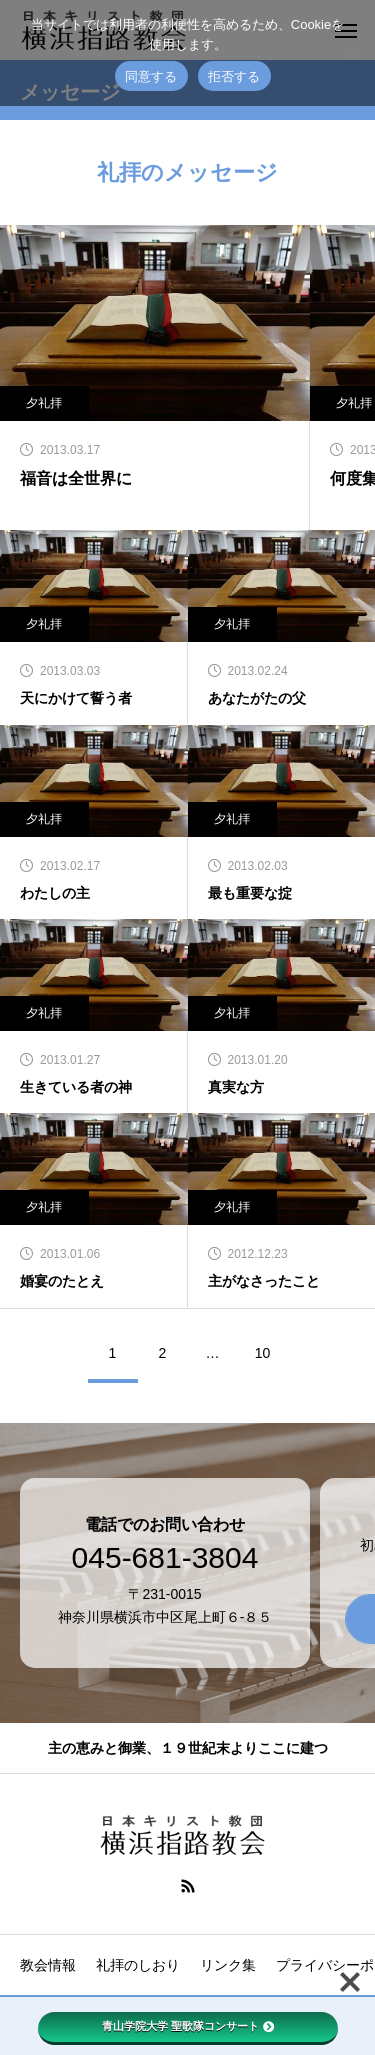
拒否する (234, 76)
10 (263, 1353)
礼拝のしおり (138, 1965)
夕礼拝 (232, 624)
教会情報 (48, 1965)
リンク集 (228, 1965)
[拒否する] (350, 53)
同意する (151, 76)
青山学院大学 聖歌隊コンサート (188, 2026)
